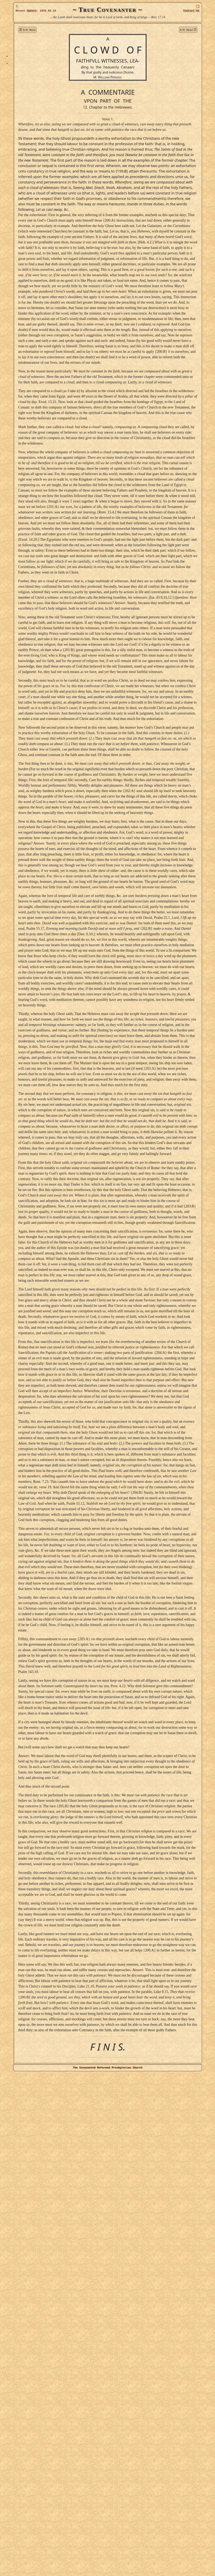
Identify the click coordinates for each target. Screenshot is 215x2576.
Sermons (23, 49)
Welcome (23, 29)
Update (32, 10)
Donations (24, 42)
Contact (191, 10)
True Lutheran (28, 77)
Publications (26, 70)
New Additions (27, 35)
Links (21, 97)
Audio (21, 91)
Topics (21, 56)
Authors (23, 63)
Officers (23, 84)
